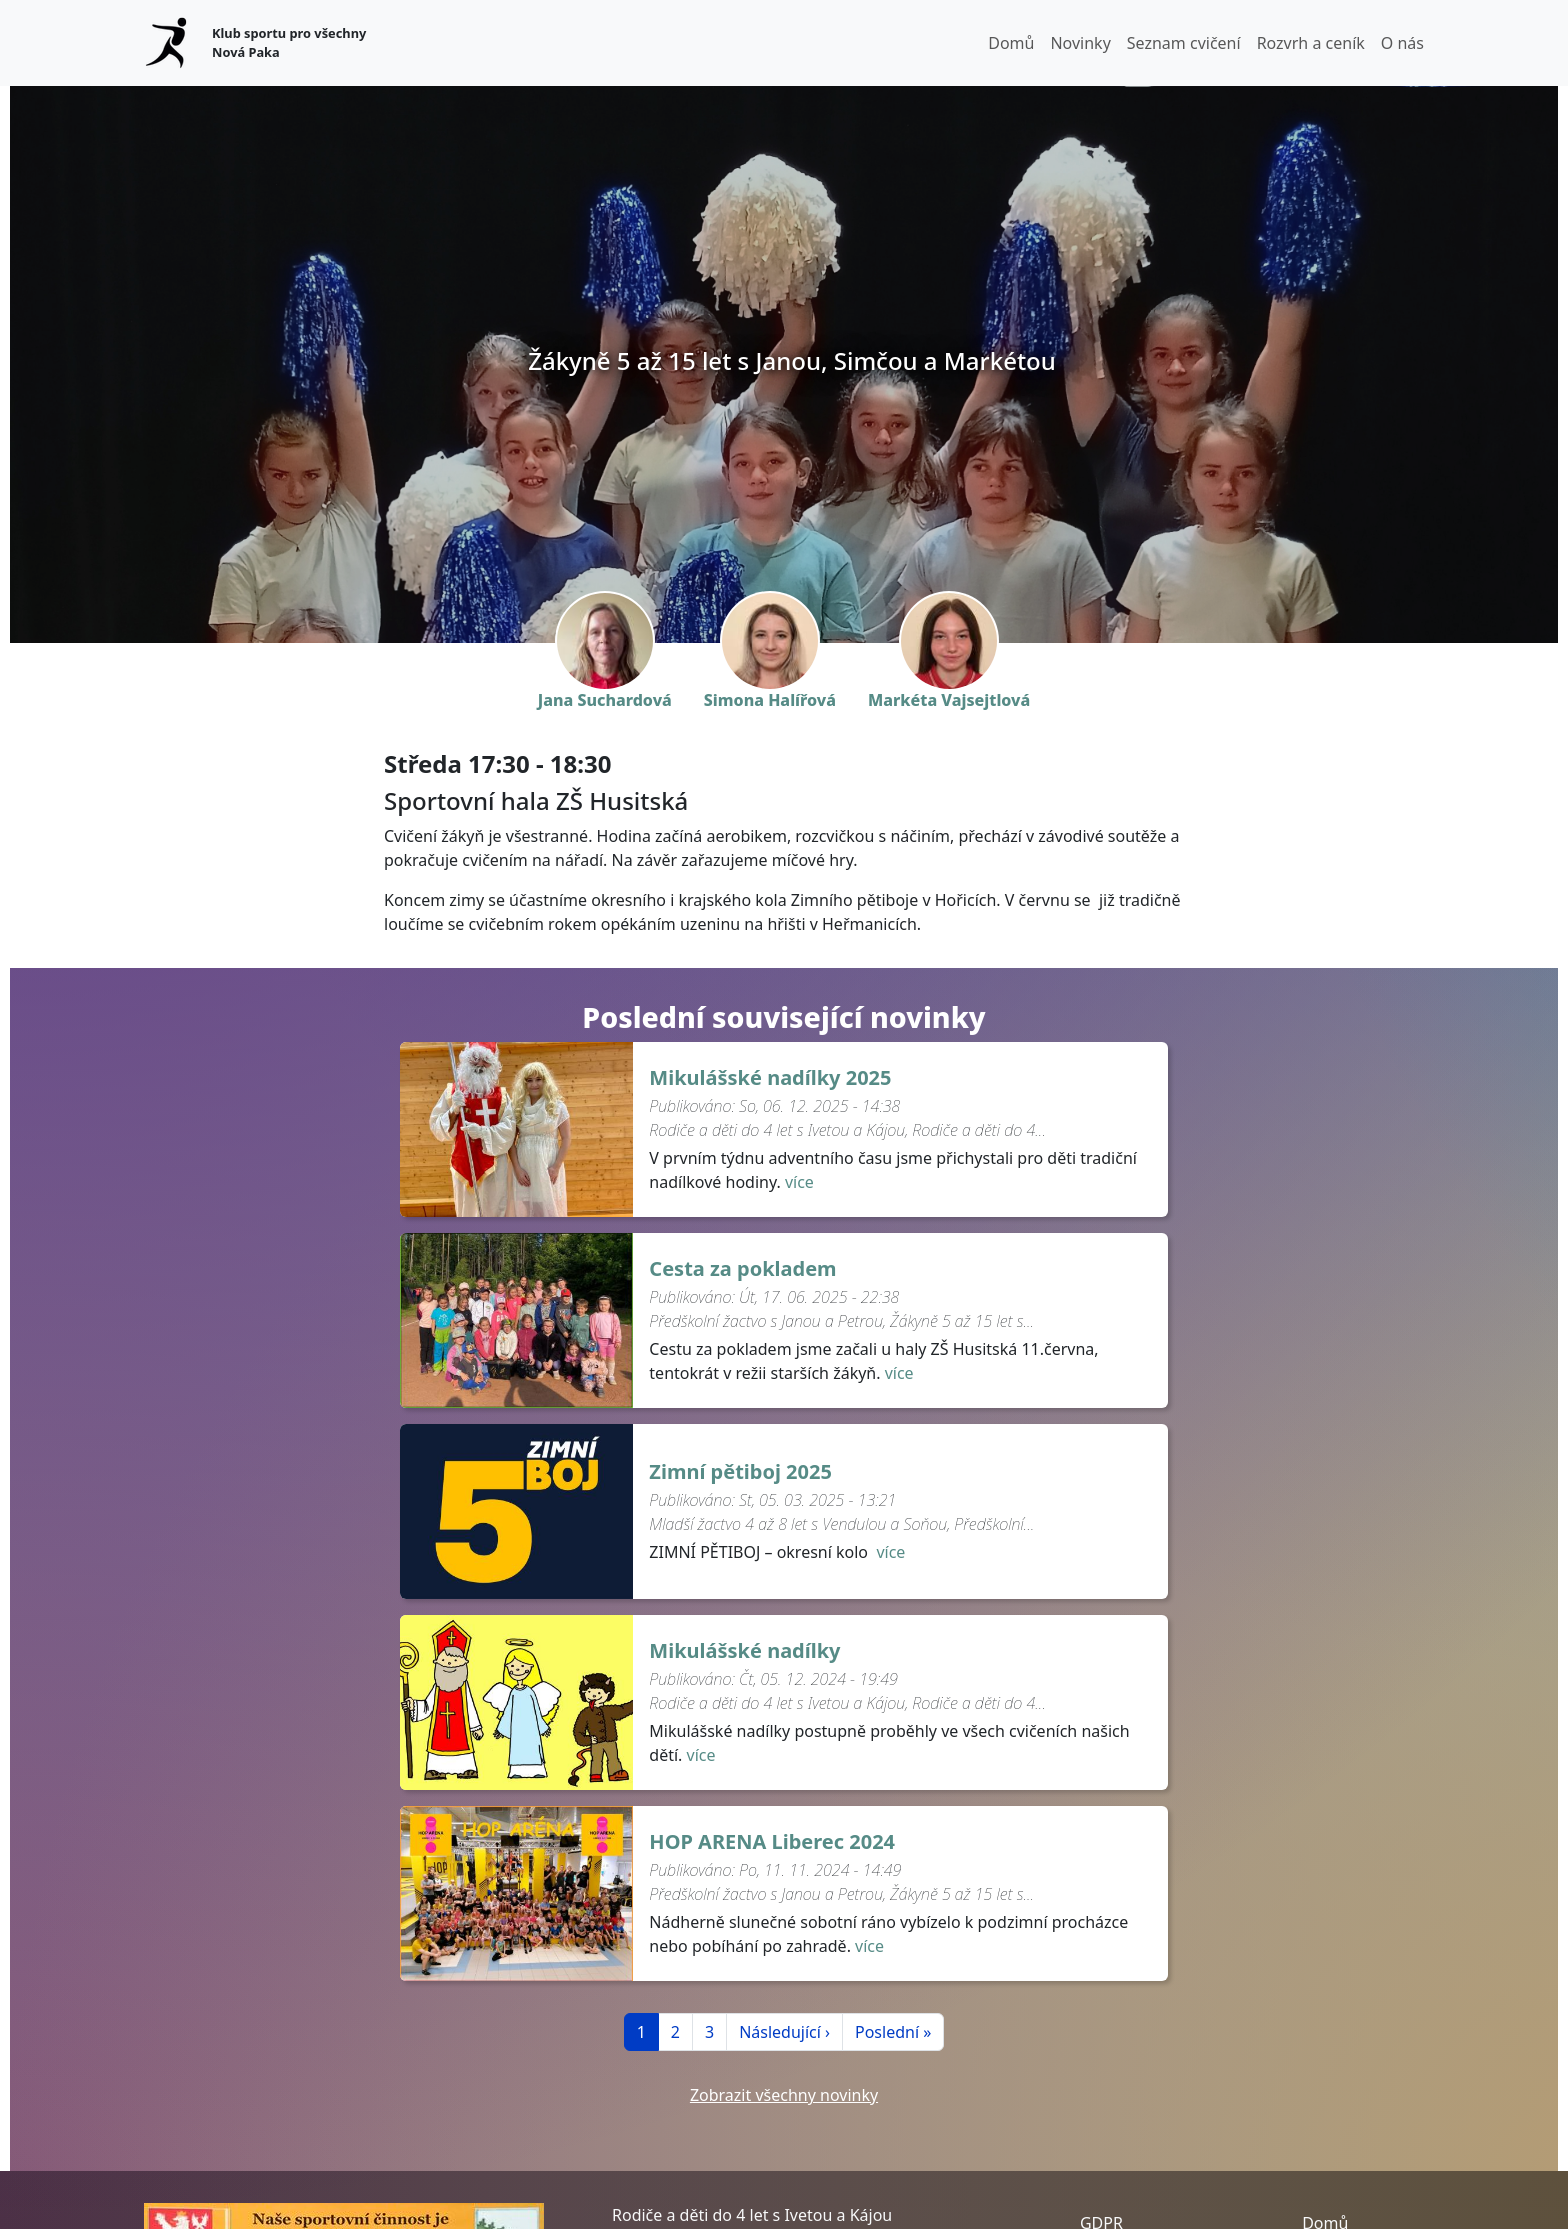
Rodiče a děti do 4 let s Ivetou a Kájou (752, 2215)
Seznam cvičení (1184, 43)
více (799, 1182)
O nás (1402, 43)
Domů (1011, 43)
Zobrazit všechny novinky (784, 2095)
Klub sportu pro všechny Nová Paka (289, 42)
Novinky (1080, 43)
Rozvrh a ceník (1311, 43)
